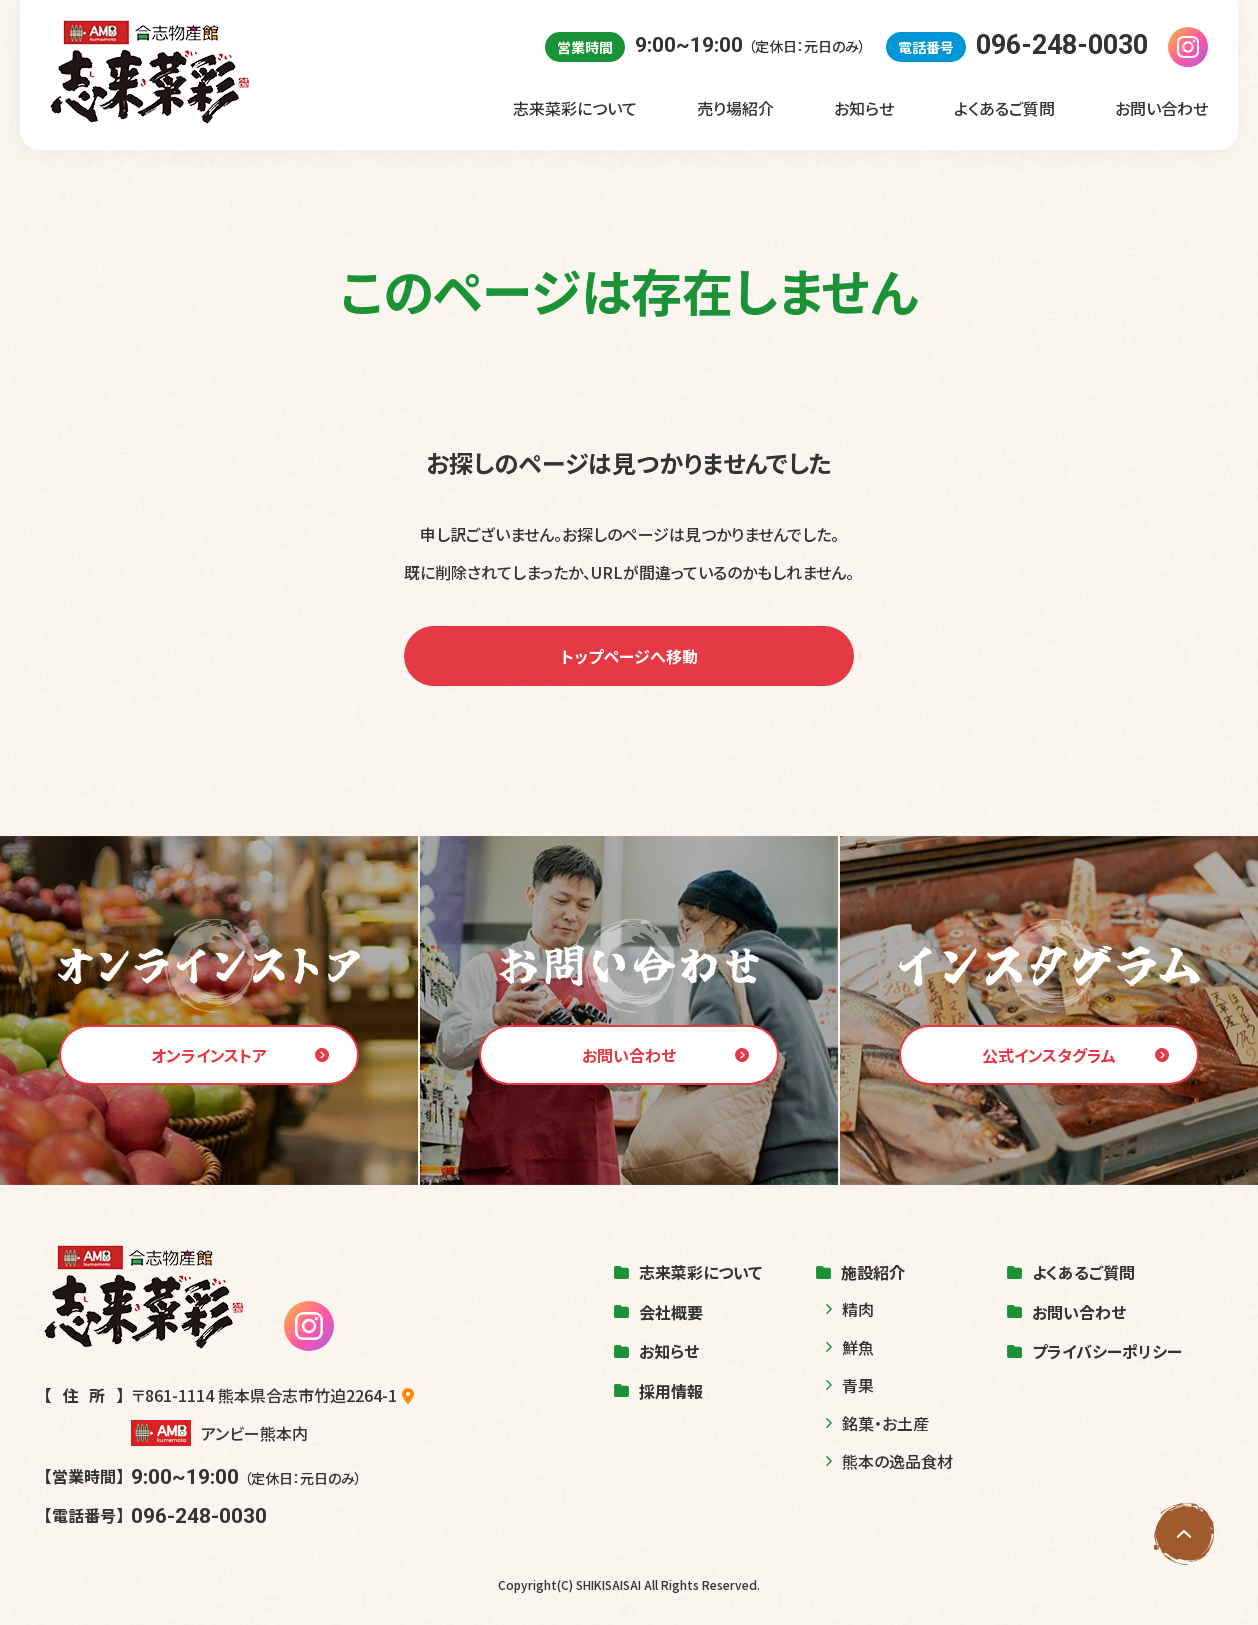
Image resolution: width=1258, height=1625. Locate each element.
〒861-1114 (272, 1395)
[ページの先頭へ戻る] (1184, 1534)
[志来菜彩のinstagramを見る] (1188, 47)
